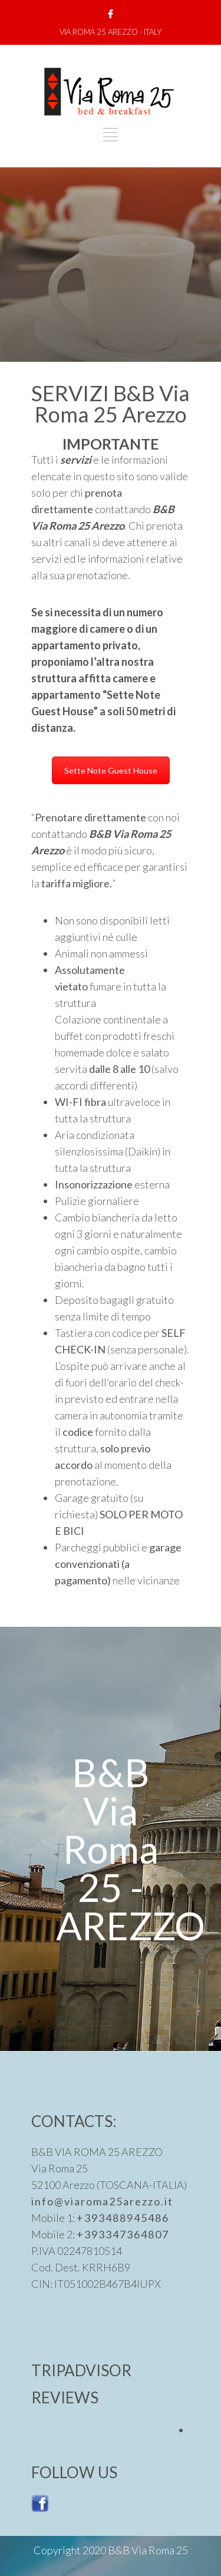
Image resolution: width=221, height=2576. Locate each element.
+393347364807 (123, 2234)
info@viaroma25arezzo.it (102, 2201)
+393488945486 (123, 2217)
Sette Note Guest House (110, 770)
